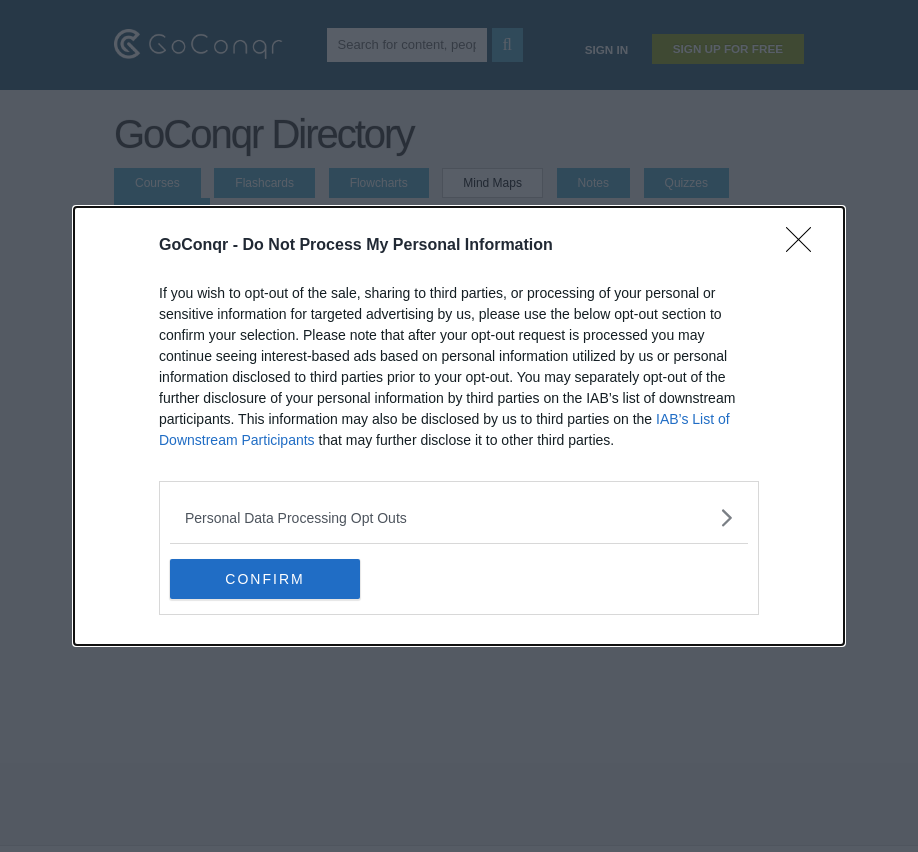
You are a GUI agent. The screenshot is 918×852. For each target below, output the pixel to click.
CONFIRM (264, 579)
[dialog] (459, 426)
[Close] (805, 246)
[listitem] (459, 517)
